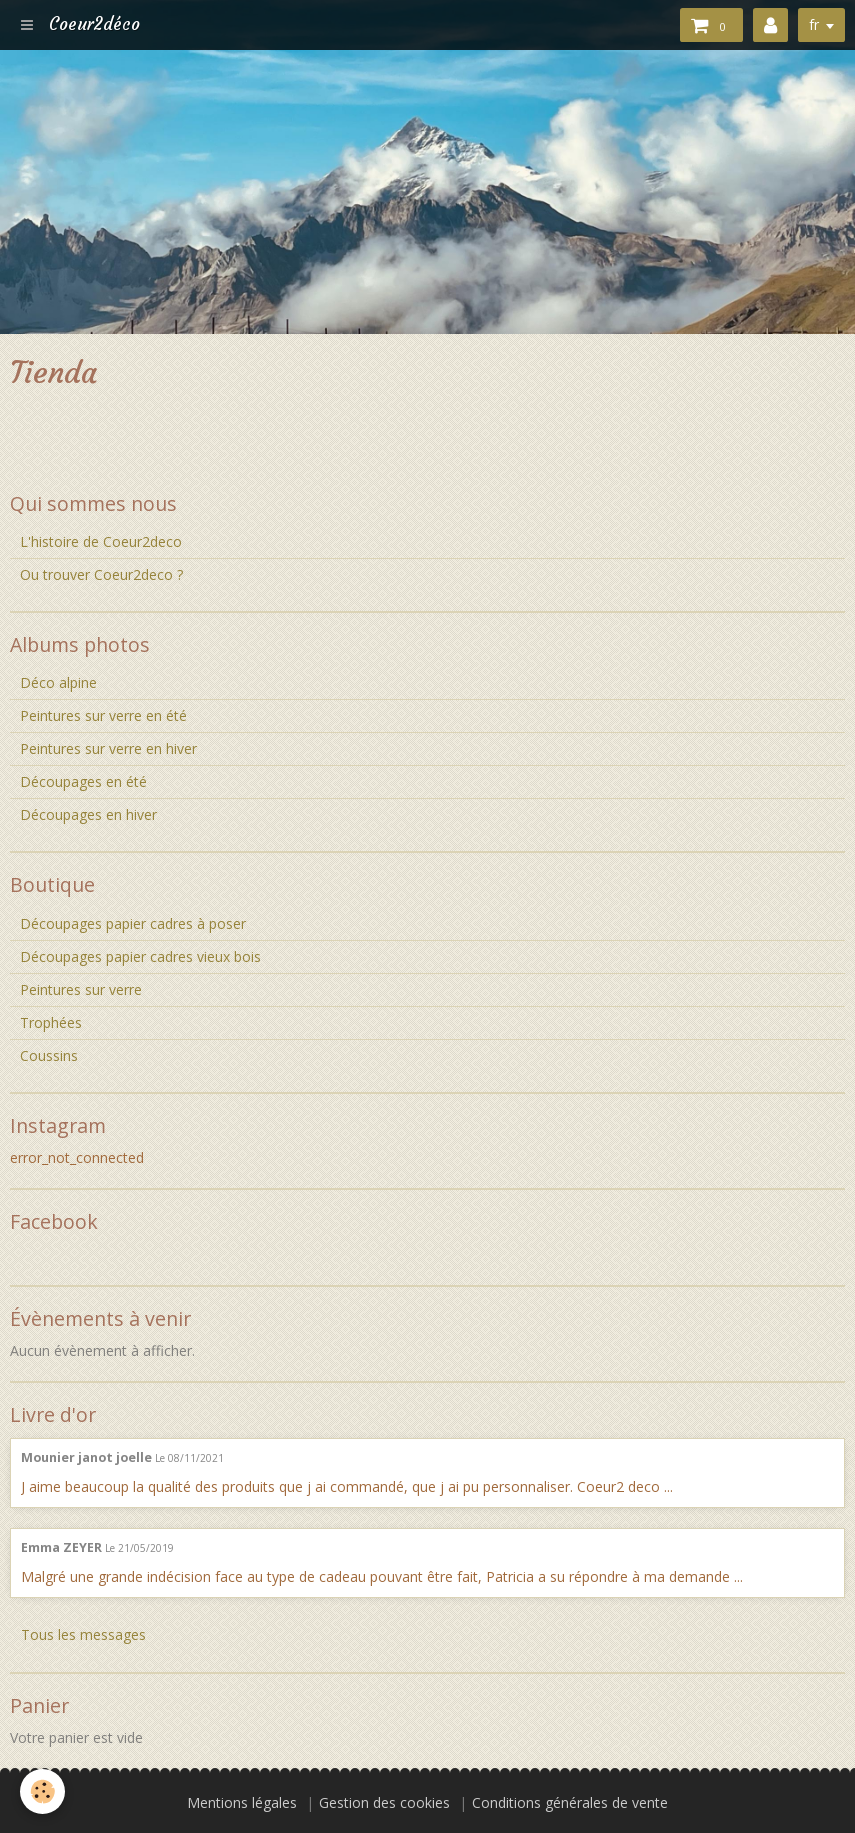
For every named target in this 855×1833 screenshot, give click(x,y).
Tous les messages (83, 1634)
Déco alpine (58, 682)
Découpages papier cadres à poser (133, 923)
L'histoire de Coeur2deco (101, 541)
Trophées (51, 1022)
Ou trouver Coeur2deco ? (101, 574)
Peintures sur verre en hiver (108, 748)
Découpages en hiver (88, 814)
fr (814, 24)
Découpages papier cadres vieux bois (140, 956)
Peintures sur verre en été (103, 715)
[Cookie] (42, 1791)
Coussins (49, 1055)
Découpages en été (83, 781)
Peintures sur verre (81, 989)
